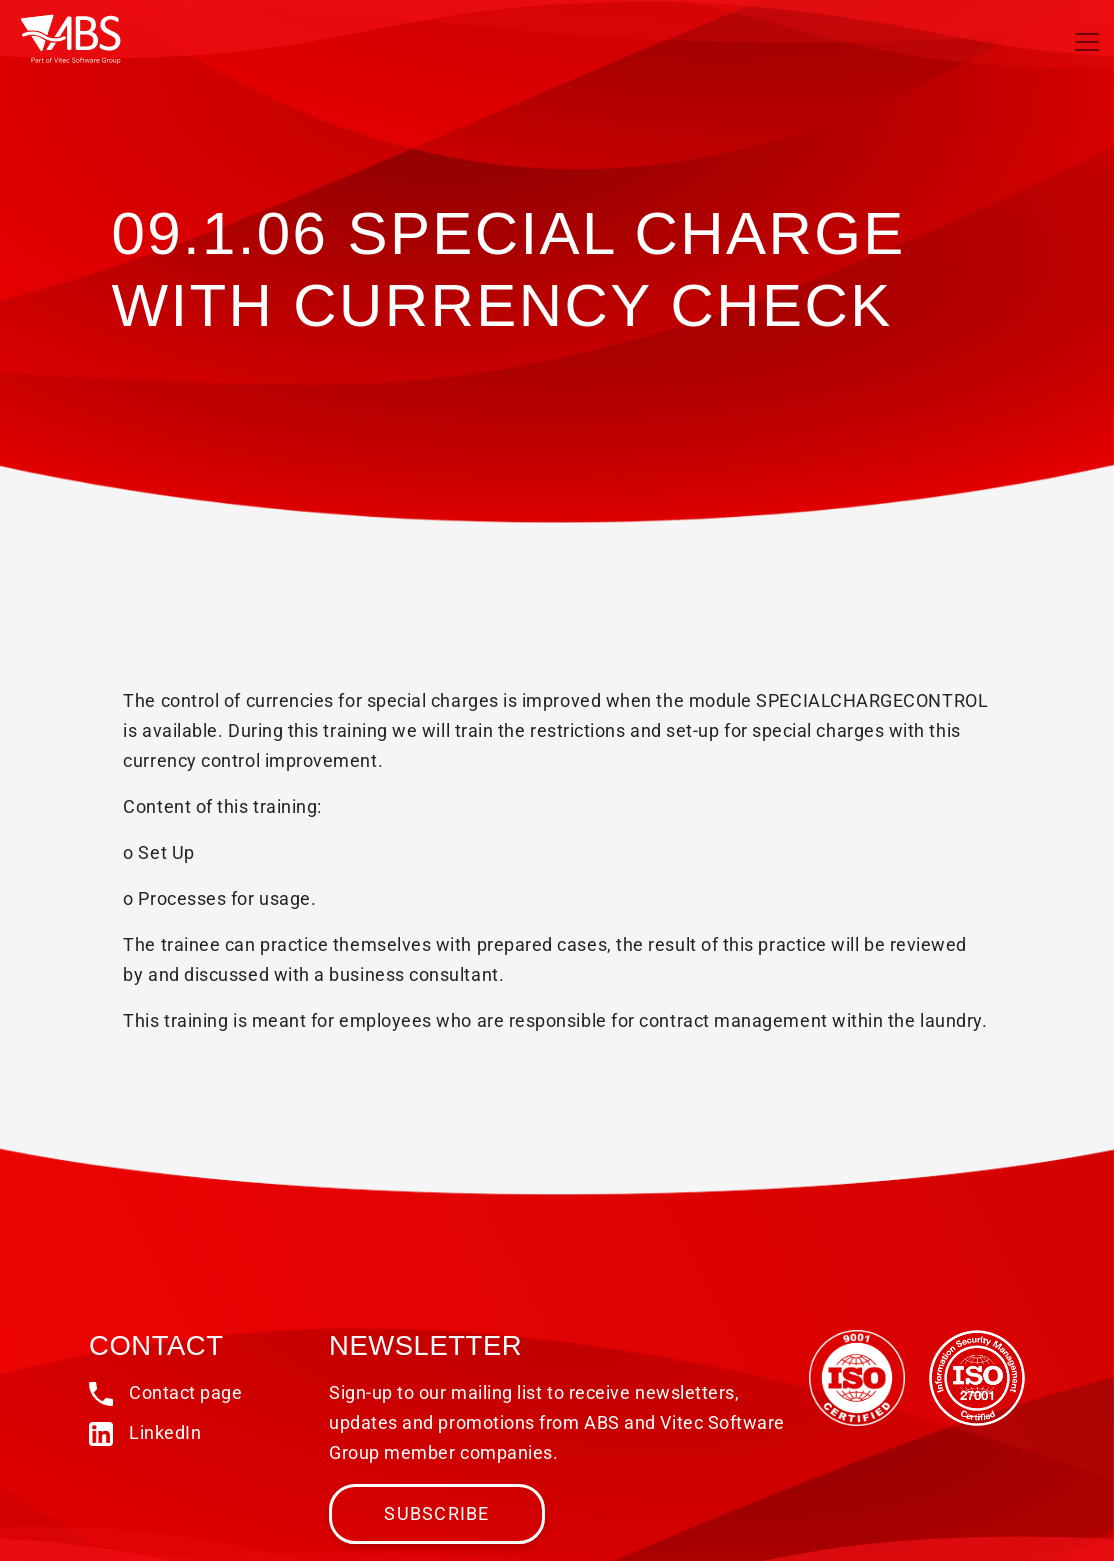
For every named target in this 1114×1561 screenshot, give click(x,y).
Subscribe (436, 1513)
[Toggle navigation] (1087, 42)
